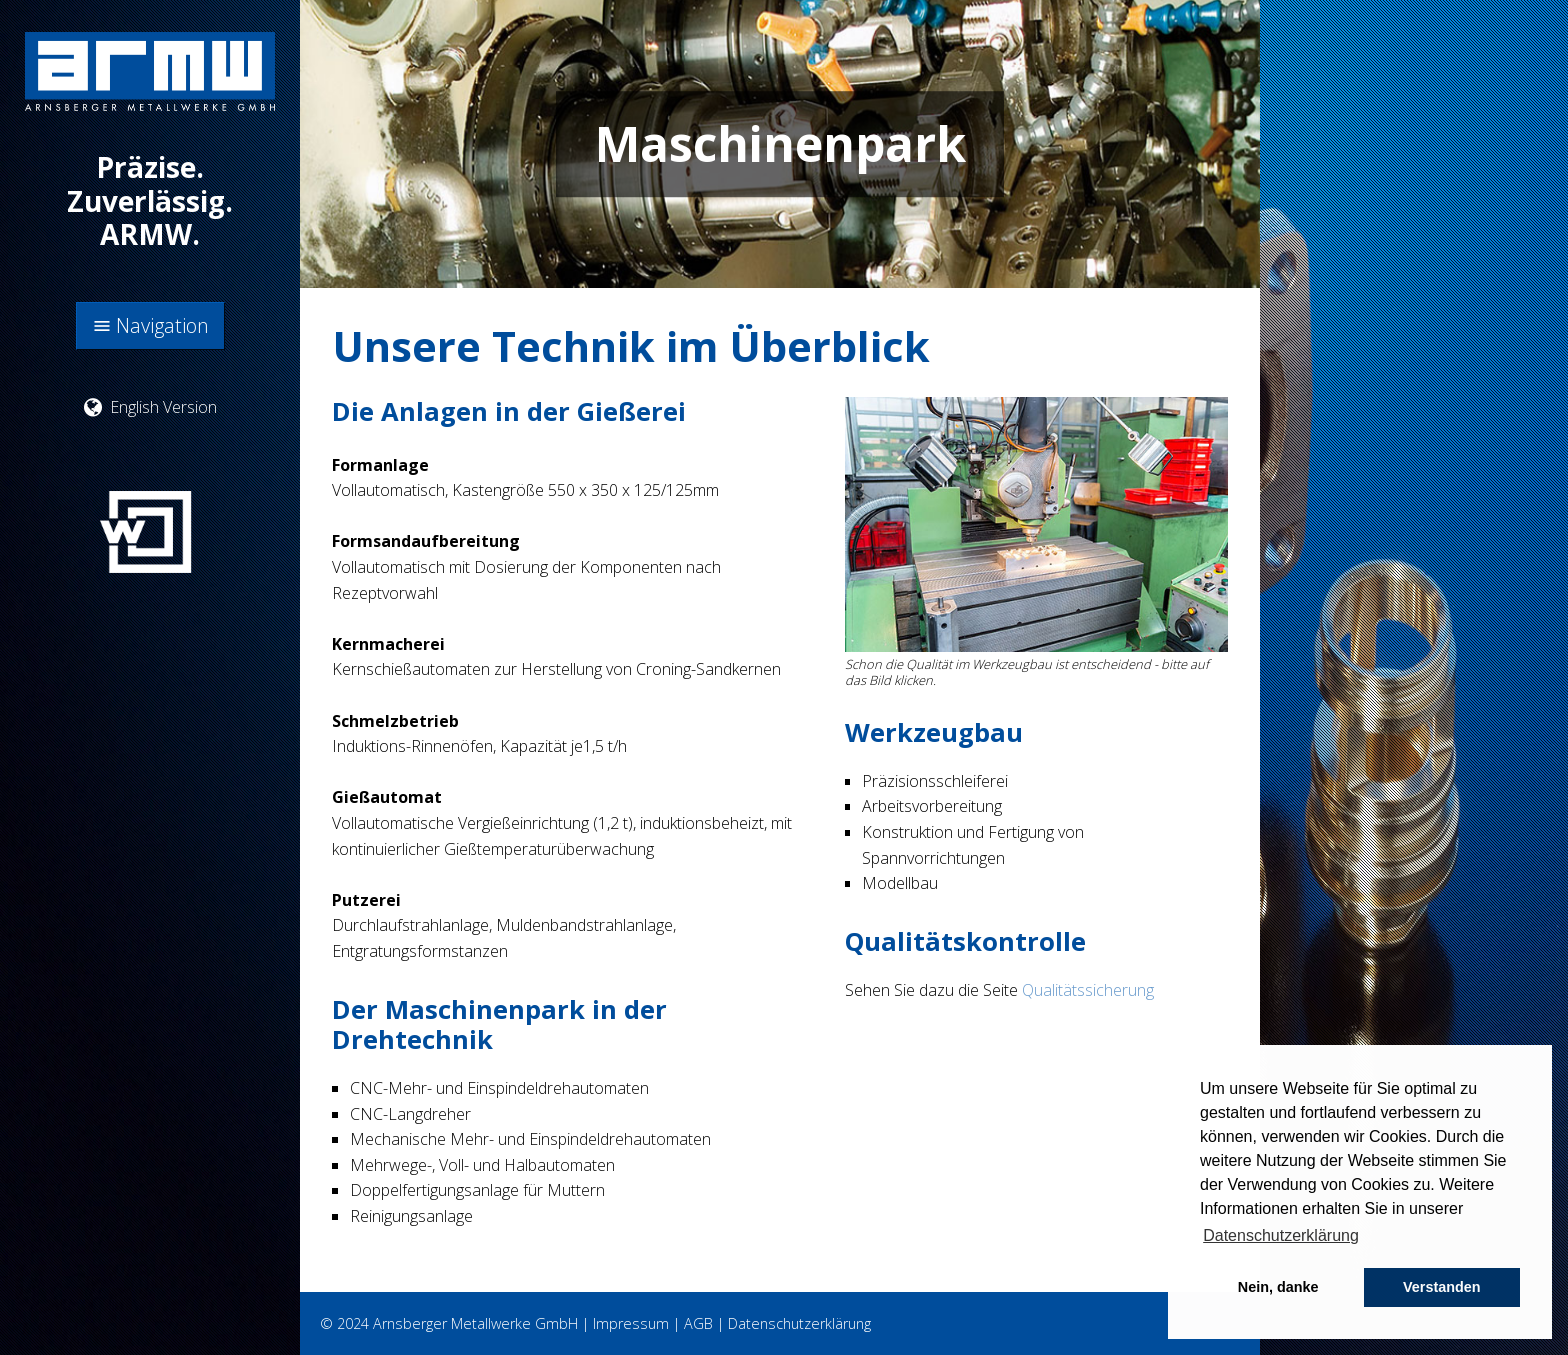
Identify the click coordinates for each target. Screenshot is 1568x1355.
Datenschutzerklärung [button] (1281, 1235)
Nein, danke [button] (1278, 1287)
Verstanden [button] (1442, 1287)
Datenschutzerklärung (799, 1323)
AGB (698, 1323)
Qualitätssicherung (1088, 990)
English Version (150, 407)
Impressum (631, 1323)
